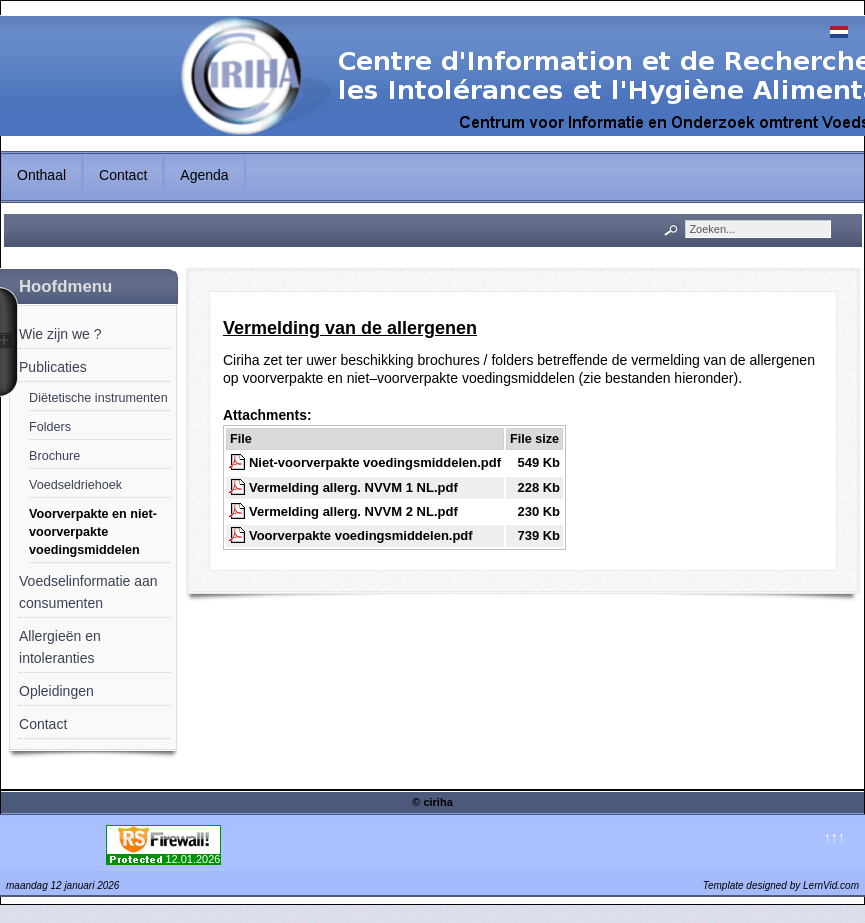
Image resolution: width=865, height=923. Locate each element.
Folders (50, 427)
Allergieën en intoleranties (60, 647)
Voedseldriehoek (75, 485)
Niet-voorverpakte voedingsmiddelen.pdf (375, 462)
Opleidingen (56, 691)
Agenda (204, 175)
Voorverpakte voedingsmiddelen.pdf (361, 535)
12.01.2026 (192, 859)
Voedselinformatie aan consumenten (88, 592)
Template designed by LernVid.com (781, 885)
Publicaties (53, 367)
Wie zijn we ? (60, 334)
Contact (123, 175)
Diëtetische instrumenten (98, 398)
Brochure (54, 456)
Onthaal (41, 175)
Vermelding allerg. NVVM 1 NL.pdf (353, 487)
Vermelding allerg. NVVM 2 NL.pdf (353, 511)
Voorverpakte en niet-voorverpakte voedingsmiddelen (93, 532)
